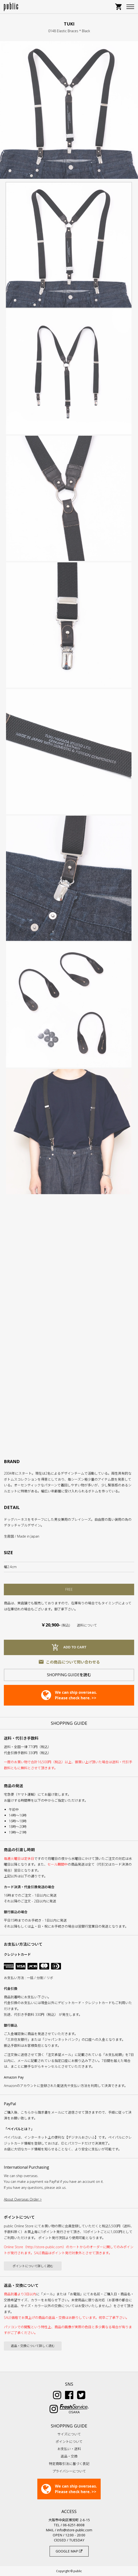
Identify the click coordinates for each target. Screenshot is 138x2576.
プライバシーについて (69, 2471)
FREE (69, 1589)
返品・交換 (69, 2456)
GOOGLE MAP (69, 2551)
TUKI (69, 24)
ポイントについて (69, 2441)
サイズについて (69, 2434)
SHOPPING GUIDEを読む (69, 1674)
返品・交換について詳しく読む (33, 2346)
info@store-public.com (74, 2530)
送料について (87, 1625)
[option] (69, 110)
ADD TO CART (69, 1647)
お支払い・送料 (69, 2448)
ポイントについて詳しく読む (33, 2266)
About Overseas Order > (23, 2199)
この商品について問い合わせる (69, 1662)
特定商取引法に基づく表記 (69, 2463)
